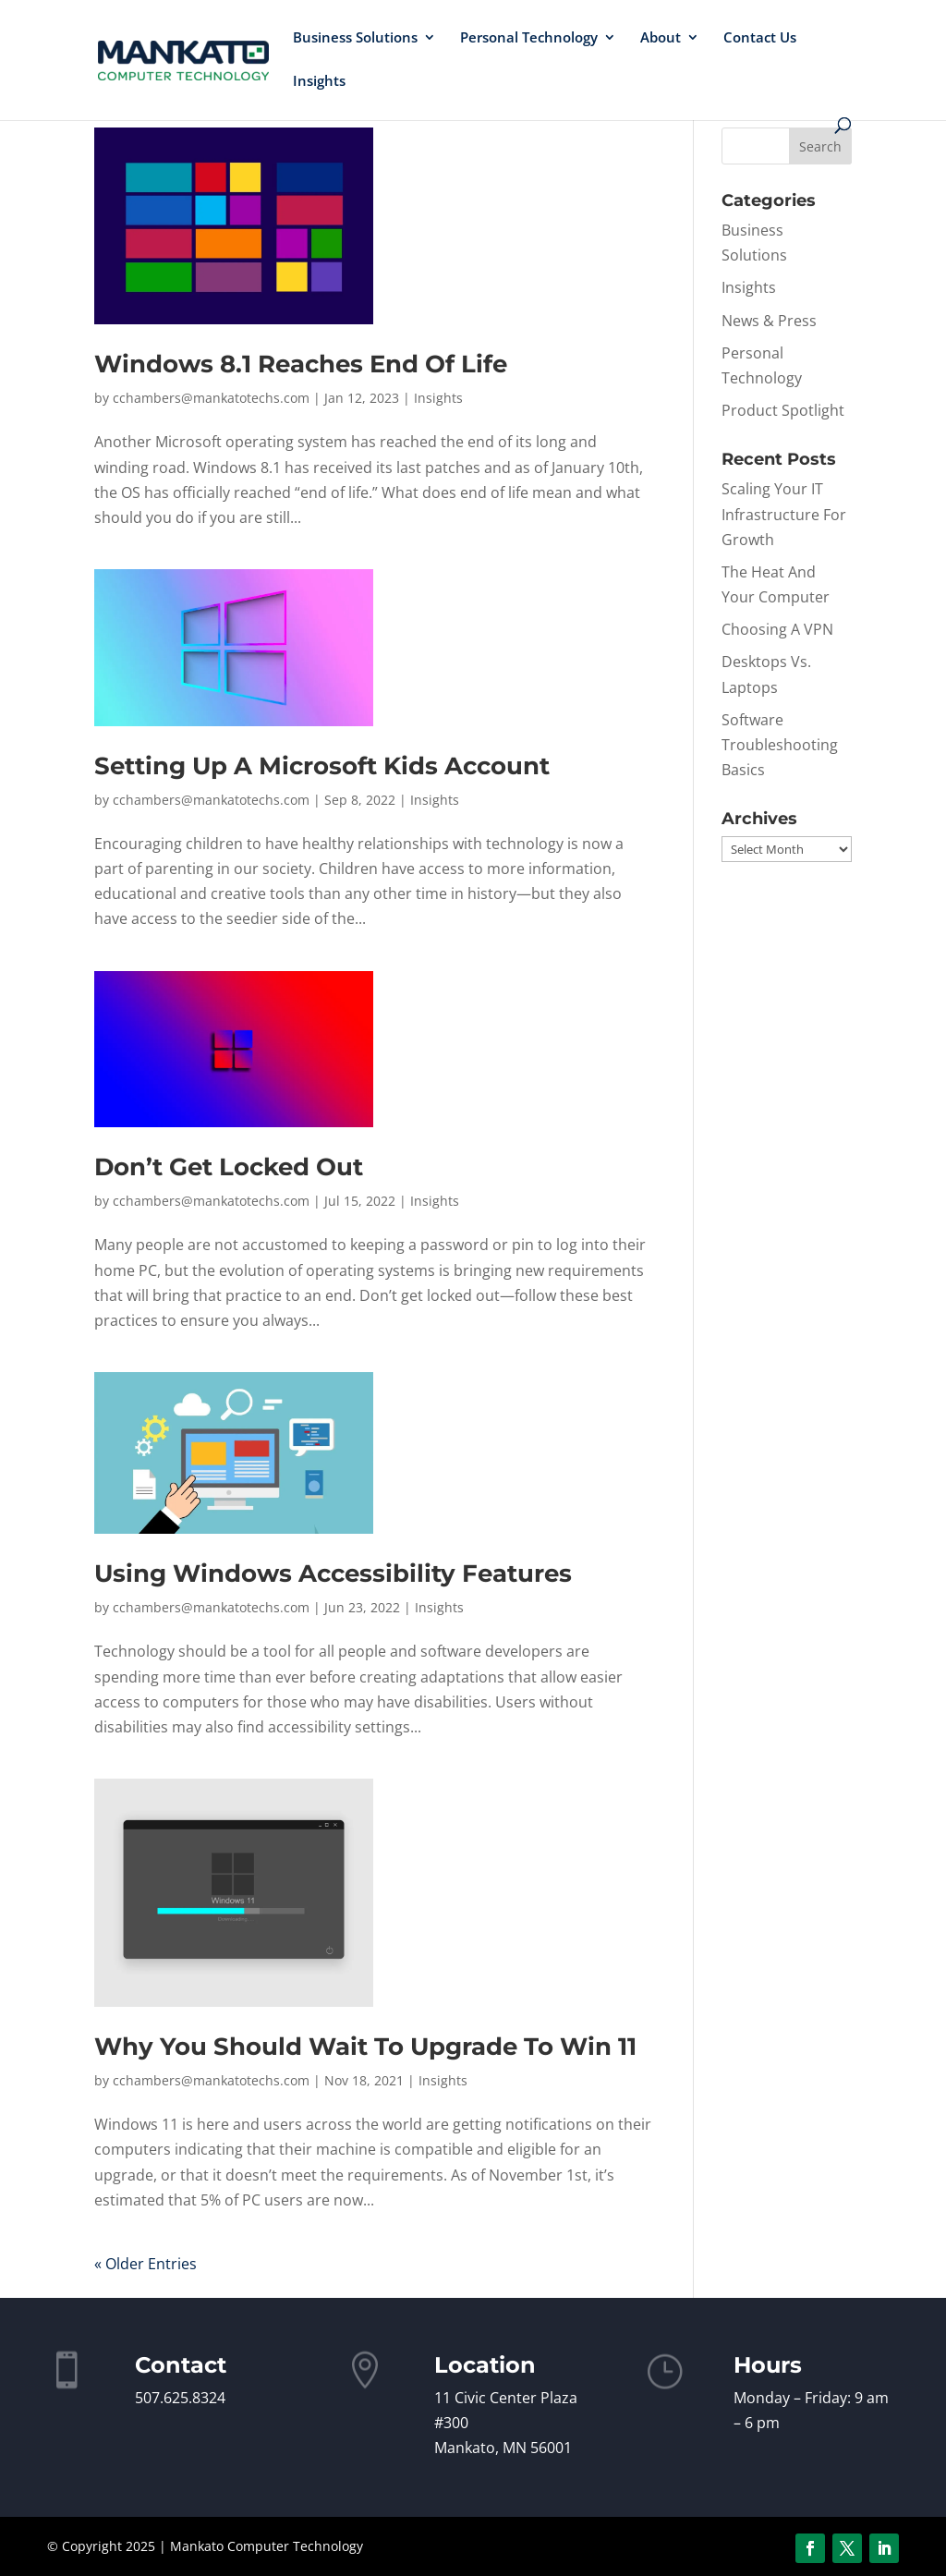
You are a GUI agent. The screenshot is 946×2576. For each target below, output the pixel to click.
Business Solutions (355, 38)
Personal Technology (529, 38)
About (660, 38)
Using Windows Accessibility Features (333, 1573)
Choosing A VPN (777, 629)
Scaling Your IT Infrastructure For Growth (784, 514)
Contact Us (759, 38)
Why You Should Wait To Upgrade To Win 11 (365, 2046)
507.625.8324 (180, 2398)
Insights (319, 82)
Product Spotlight (783, 410)
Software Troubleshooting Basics (780, 745)
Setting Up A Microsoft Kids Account (322, 766)
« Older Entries (145, 2264)
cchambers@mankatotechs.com (211, 398)
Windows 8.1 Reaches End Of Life (300, 364)
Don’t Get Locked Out (228, 1167)
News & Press (769, 320)
